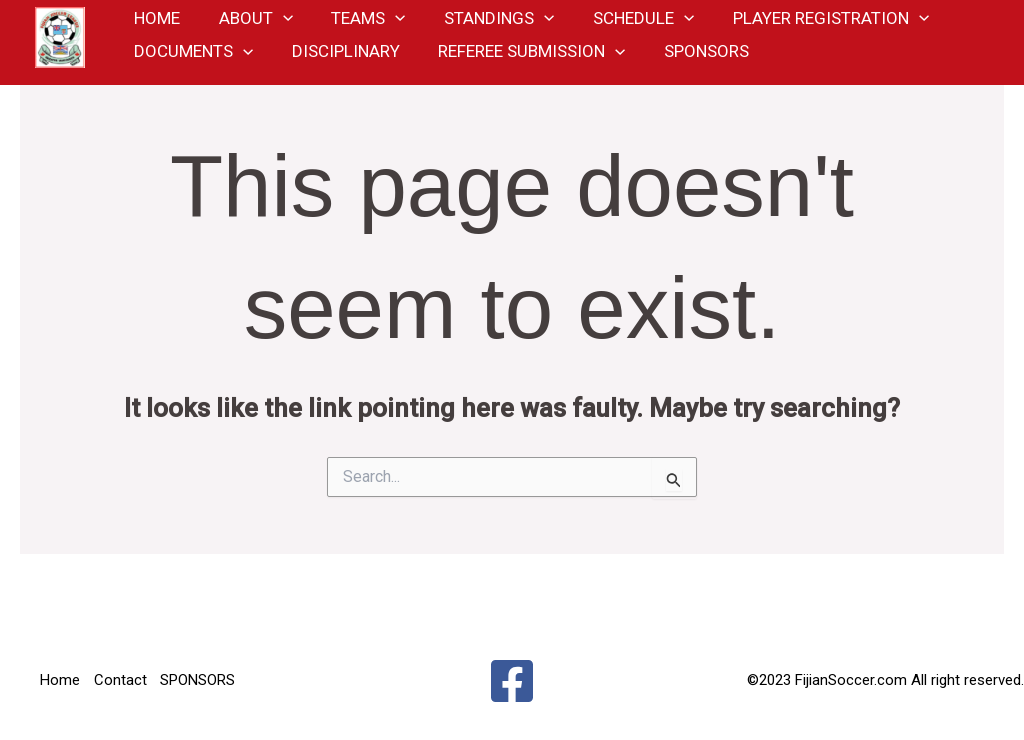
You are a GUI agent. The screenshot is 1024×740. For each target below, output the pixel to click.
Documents (191, 65)
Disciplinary (339, 65)
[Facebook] (512, 681)
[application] (276, 20)
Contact (121, 680)
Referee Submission (520, 65)
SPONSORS (690, 65)
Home (60, 680)
